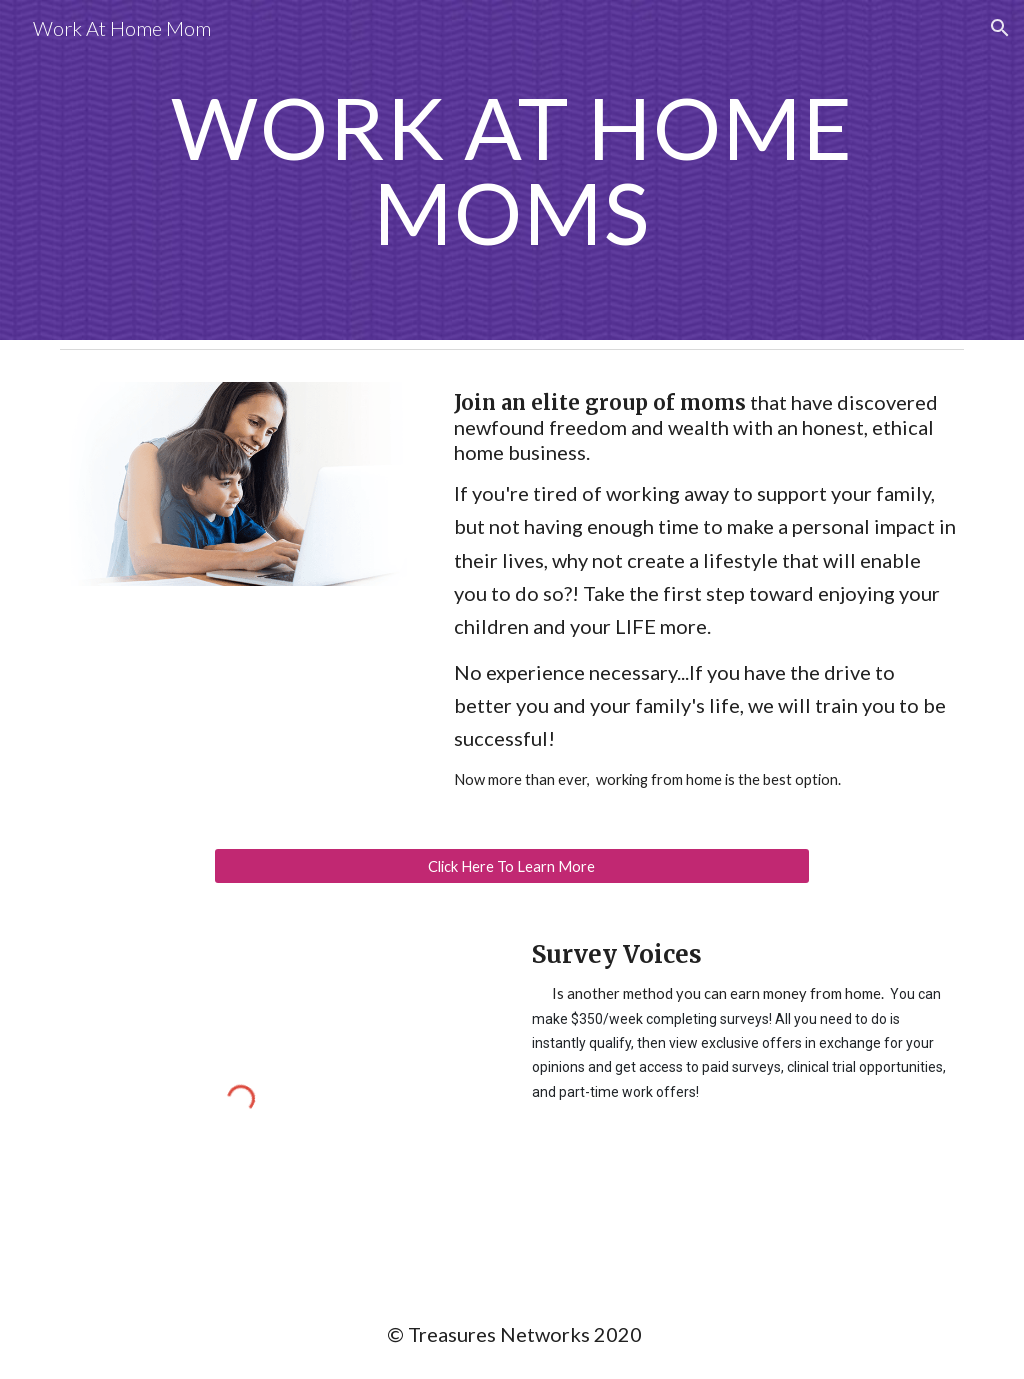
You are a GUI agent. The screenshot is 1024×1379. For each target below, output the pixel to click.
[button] (1000, 28)
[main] (512, 170)
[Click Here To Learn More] (511, 866)
